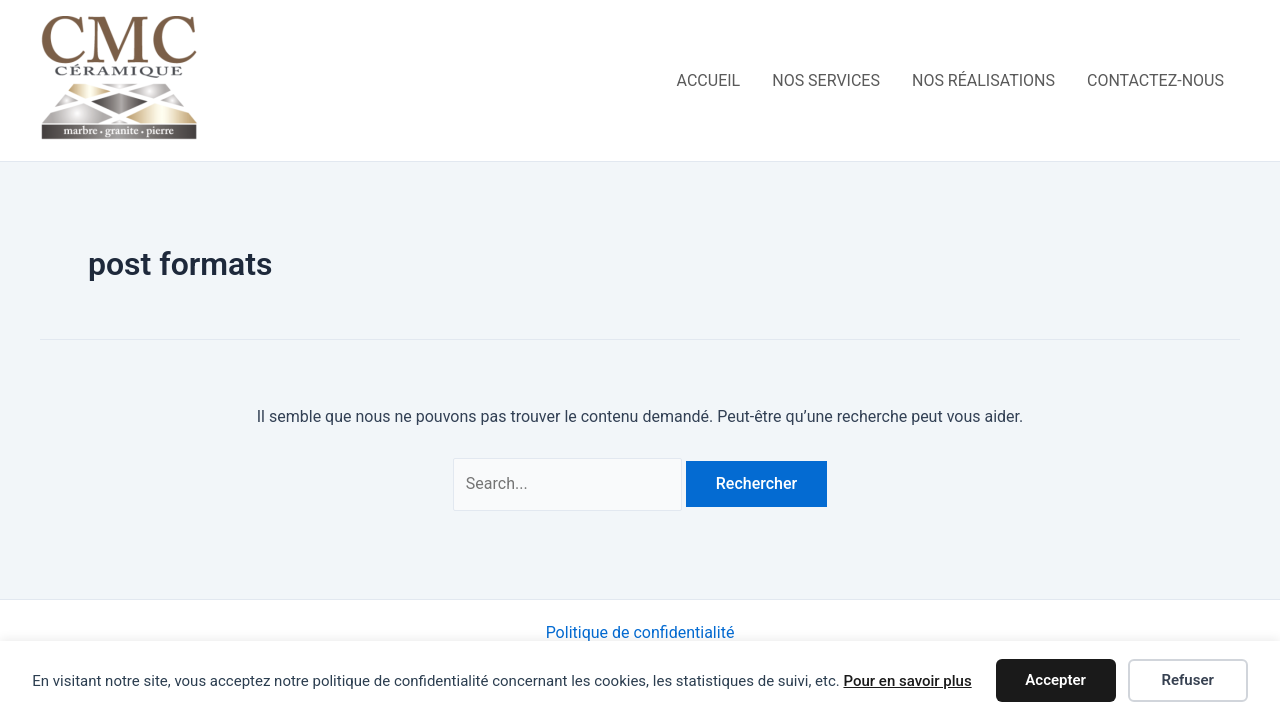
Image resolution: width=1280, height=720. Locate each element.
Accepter (1055, 680)
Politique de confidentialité (640, 632)
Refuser (1187, 680)
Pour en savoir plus (907, 681)
